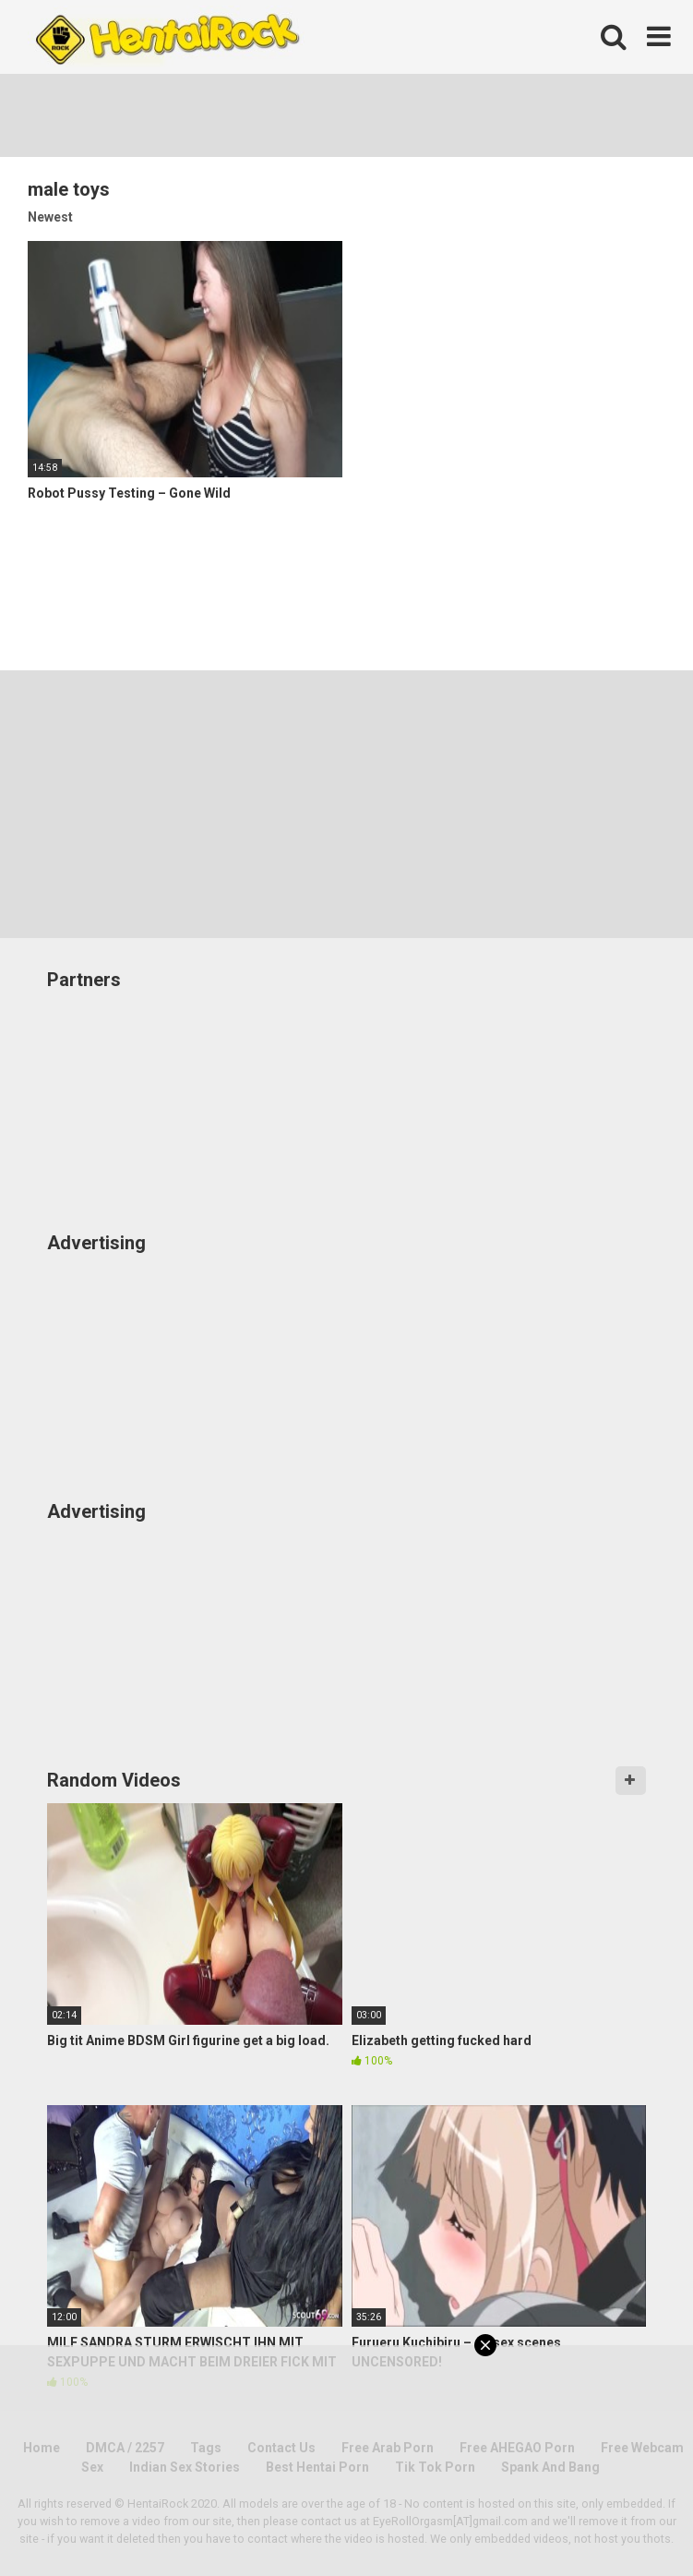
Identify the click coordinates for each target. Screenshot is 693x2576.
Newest (50, 217)
